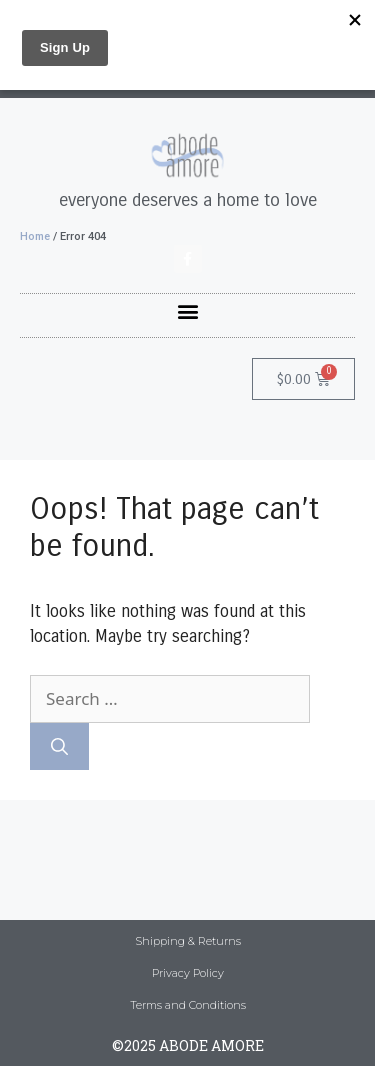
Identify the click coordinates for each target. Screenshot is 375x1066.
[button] (187, 310)
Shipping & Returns (188, 941)
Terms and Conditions (188, 1005)
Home (35, 236)
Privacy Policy (188, 973)
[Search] (59, 747)
